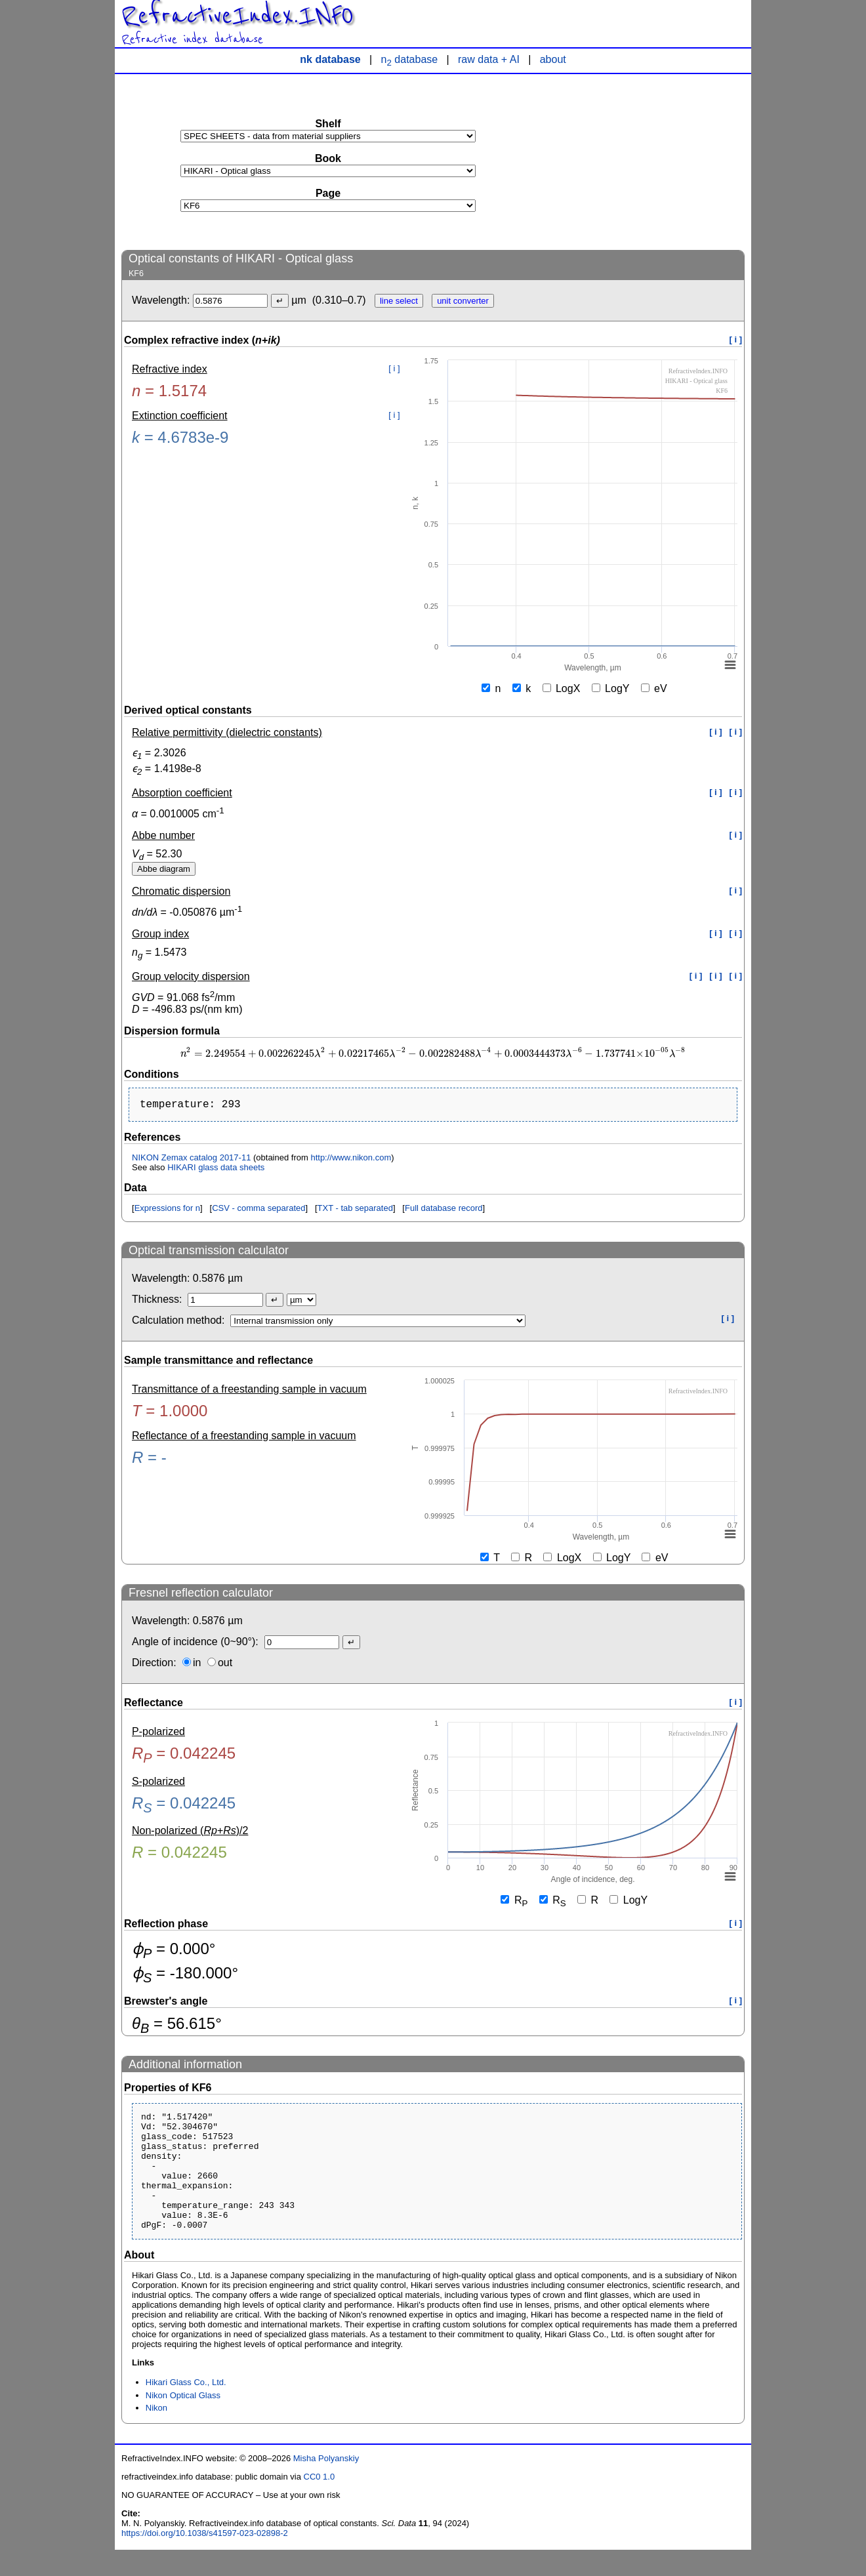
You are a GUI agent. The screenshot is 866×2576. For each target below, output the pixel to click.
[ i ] (736, 339)
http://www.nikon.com (350, 1160)
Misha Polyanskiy (326, 2484)
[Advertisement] (646, 161)
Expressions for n (167, 1211)
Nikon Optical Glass (183, 2421)
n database (409, 59)
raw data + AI (489, 59)
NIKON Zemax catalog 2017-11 (191, 1160)
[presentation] (433, 1054)
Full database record (444, 1211)
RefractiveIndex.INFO (237, 15)
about (553, 59)
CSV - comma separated (258, 1211)
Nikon (156, 2434)
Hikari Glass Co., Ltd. (186, 2408)
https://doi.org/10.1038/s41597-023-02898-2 (204, 2559)
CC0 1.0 (319, 2503)
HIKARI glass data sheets (215, 1170)
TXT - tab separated (355, 1211)
